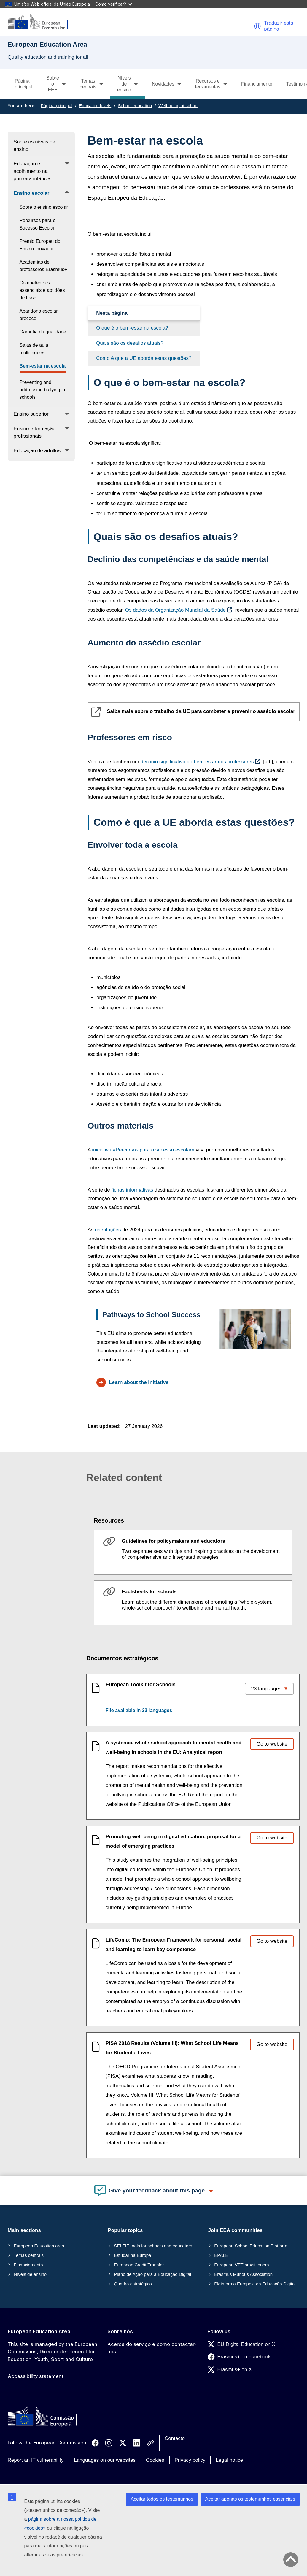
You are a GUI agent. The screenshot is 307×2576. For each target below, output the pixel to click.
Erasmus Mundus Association (243, 2274)
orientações (108, 1229)
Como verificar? (113, 4)
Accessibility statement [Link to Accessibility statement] (35, 2376)
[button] (257, 26)
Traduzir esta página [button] (278, 26)
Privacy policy (190, 2460)
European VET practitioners (241, 2264)
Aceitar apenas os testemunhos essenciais (250, 2498)
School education (135, 105)
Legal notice (229, 2460)
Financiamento (256, 83)
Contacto (175, 2438)
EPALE (221, 2255)
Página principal (24, 83)
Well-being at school (178, 105)
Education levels (95, 105)
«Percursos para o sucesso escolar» (143, 1150)
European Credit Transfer (139, 2264)
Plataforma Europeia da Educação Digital (254, 2283)
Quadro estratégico (133, 2283)
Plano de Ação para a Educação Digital (152, 2274)
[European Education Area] (42, 22)
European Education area (39, 2245)
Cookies (155, 2460)
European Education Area (39, 2331)
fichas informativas (132, 1190)
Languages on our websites (105, 2460)
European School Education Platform (250, 2245)
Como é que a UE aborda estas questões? (143, 358)
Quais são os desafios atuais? (129, 343)
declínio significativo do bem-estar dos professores (197, 762)
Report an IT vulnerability (36, 2460)
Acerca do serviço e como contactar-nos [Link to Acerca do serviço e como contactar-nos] (151, 2348)
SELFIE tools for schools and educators (153, 2245)
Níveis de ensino (30, 2274)
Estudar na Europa (132, 2255)
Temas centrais (29, 2255)
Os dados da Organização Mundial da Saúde (175, 610)
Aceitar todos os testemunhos (162, 2498)
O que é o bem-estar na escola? (132, 328)
